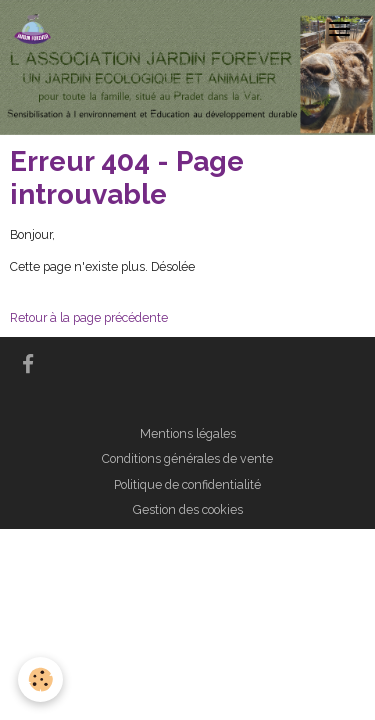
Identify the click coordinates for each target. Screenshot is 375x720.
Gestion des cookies (188, 509)
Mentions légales (188, 433)
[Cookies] (40, 679)
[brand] (36, 29)
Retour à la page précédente (89, 317)
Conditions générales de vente (187, 458)
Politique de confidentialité (187, 484)
